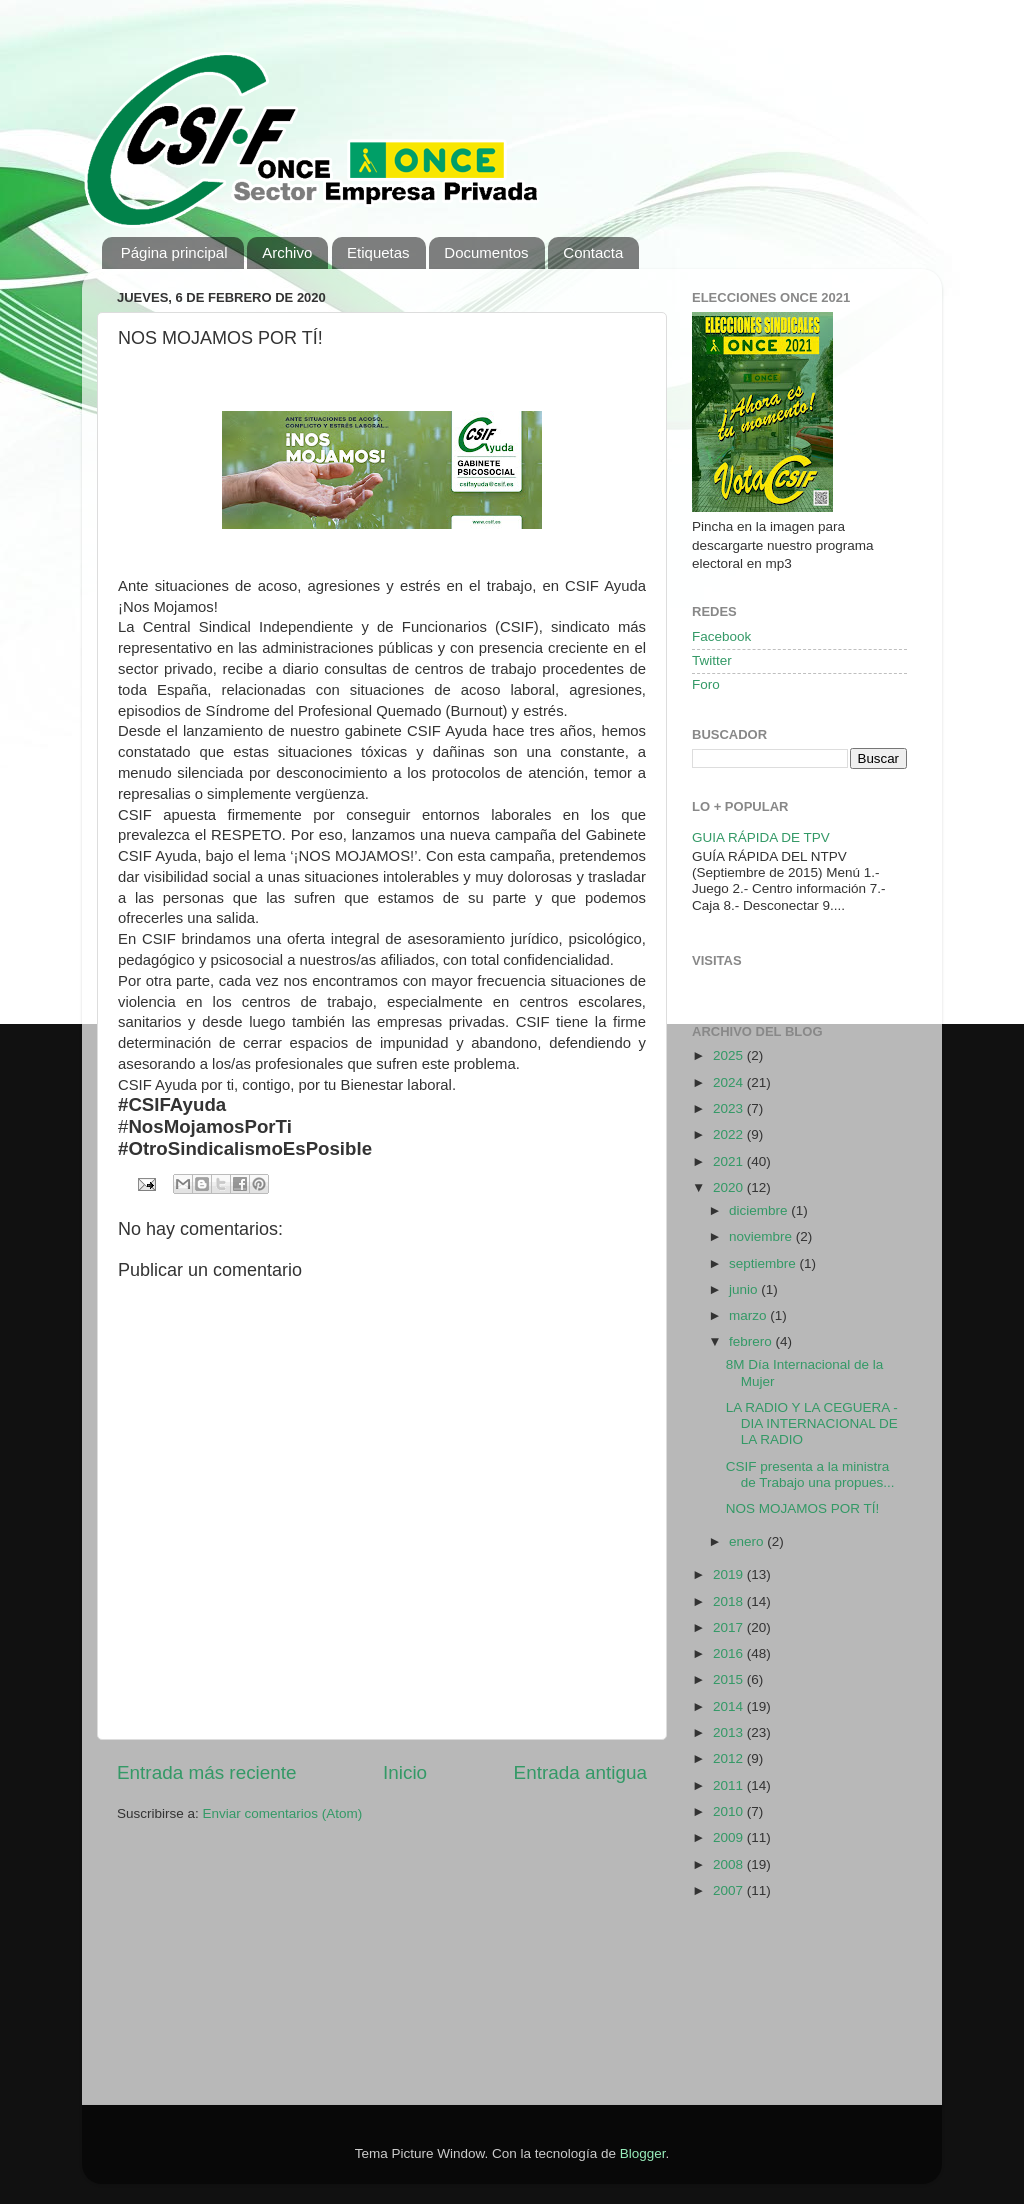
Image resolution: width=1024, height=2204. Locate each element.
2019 (730, 1574)
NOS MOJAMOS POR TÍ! (803, 1508)
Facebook (721, 636)
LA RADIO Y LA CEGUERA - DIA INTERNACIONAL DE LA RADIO (812, 1423)
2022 (730, 1134)
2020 (730, 1187)
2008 (730, 1864)
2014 (730, 1706)
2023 (730, 1108)
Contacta (593, 252)
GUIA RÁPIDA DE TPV (761, 837)
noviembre (762, 1236)
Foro (706, 684)
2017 (730, 1627)
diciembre (760, 1210)
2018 (730, 1601)
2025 (730, 1055)
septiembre (764, 1263)
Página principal (174, 252)
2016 (730, 1653)
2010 (730, 1811)
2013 (730, 1732)
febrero (752, 1341)
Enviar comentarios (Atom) (283, 1813)
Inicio (405, 1772)
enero (748, 1541)
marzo (749, 1315)
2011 (730, 1785)
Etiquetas (378, 252)
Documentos (486, 252)
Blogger (643, 2153)
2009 (730, 1837)
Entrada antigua (580, 1772)
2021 (730, 1161)
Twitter (712, 660)
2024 (730, 1082)
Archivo (287, 252)
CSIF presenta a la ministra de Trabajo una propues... (810, 1474)
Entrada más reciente (207, 1772)
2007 (730, 1890)
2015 (730, 1679)
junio (745, 1289)
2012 (730, 1758)
